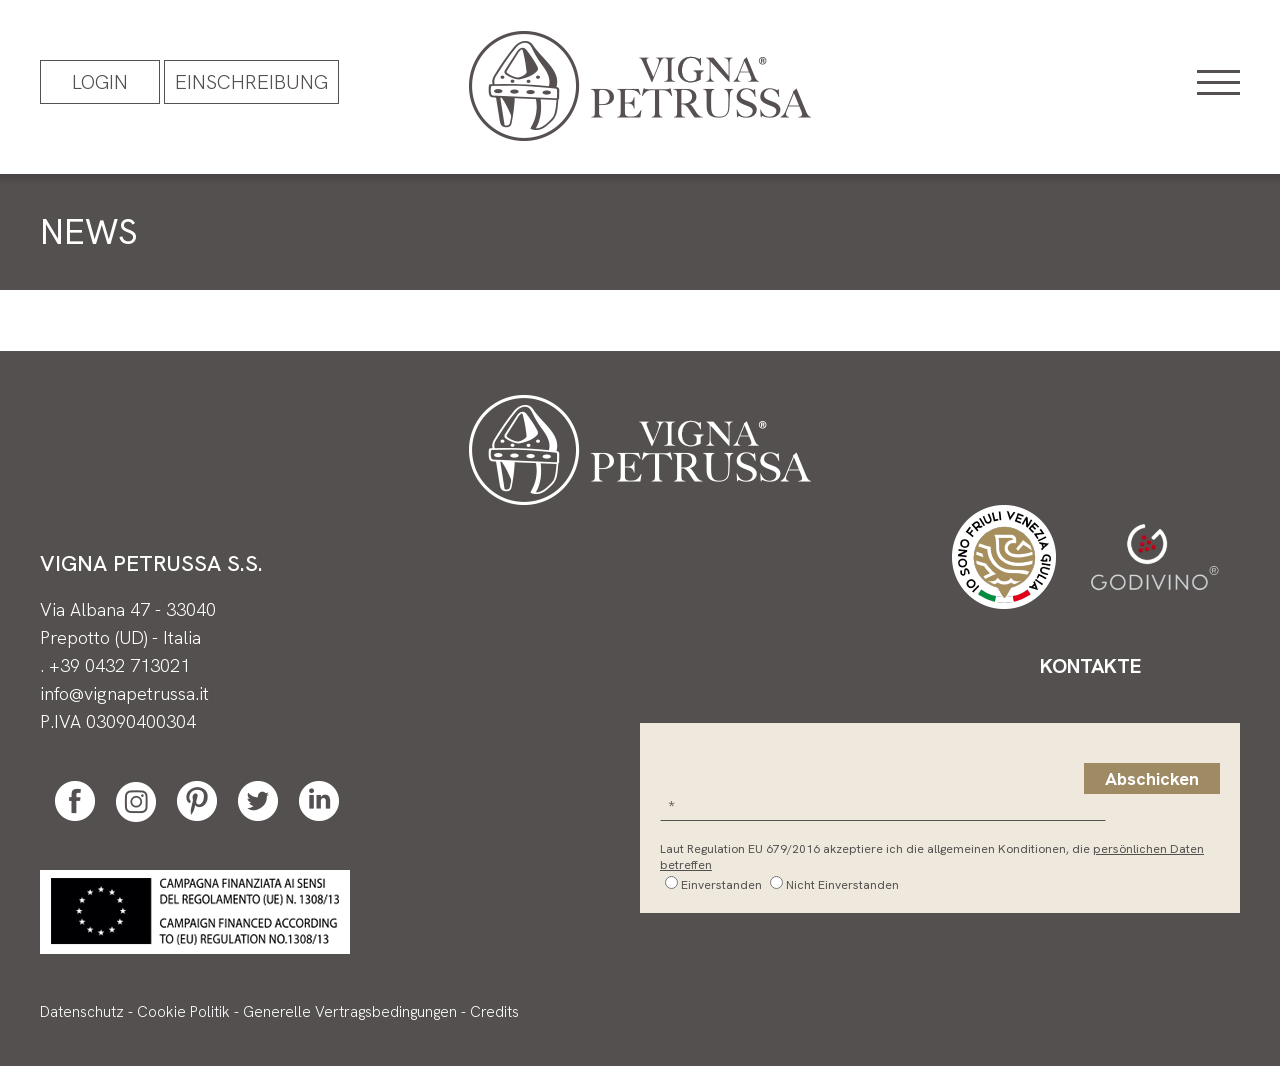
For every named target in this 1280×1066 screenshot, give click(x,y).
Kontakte (1090, 666)
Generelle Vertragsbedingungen (350, 1012)
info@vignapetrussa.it (124, 693)
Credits (494, 1012)
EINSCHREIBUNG (251, 82)
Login (100, 82)
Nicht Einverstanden (842, 885)
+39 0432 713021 (119, 665)
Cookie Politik (183, 1012)
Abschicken (1152, 778)
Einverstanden (721, 885)
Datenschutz (82, 1012)
